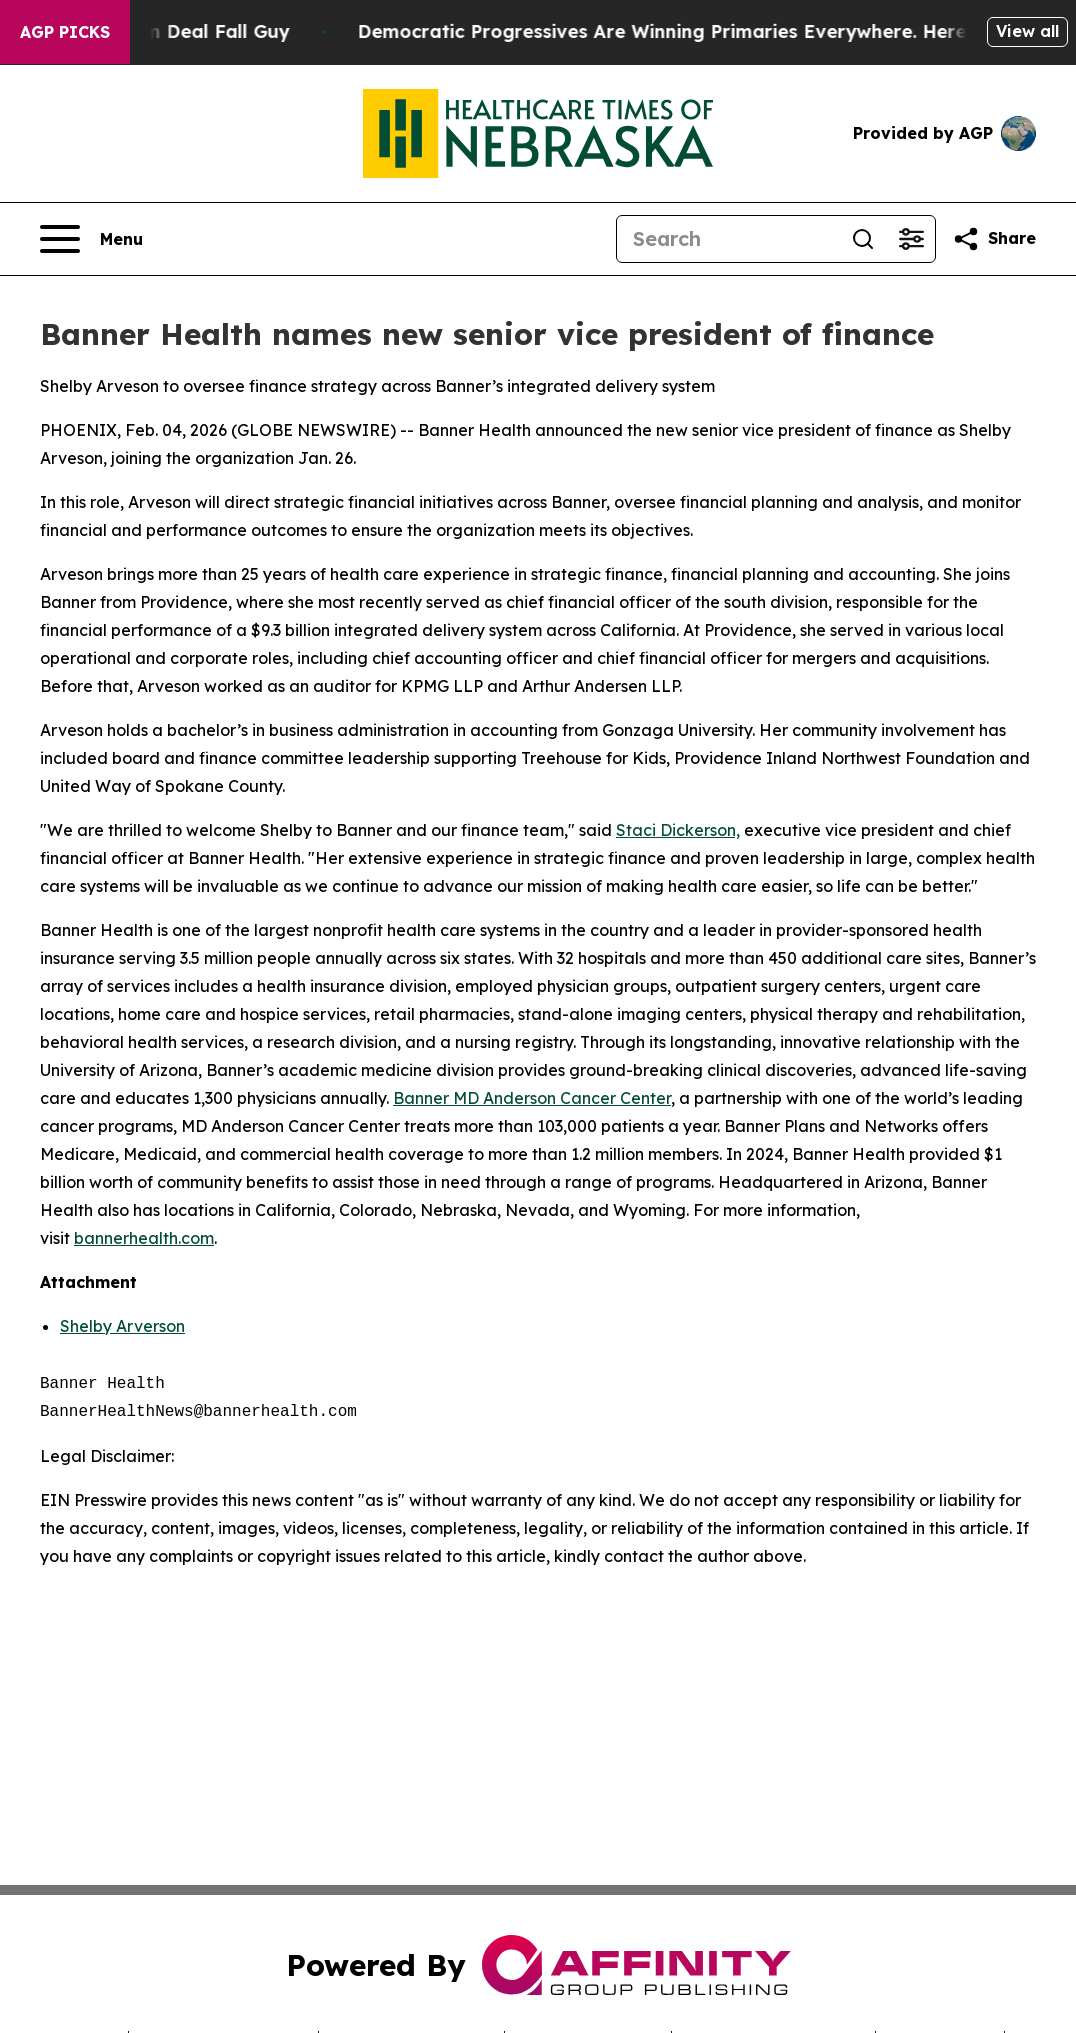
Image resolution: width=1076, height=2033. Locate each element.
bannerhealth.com (144, 1238)
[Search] (728, 239)
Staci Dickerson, (678, 830)
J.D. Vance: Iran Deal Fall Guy (171, 31)
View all (1027, 31)
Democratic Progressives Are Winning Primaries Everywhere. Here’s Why (710, 31)
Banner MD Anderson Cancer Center (532, 1098)
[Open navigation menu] (91, 239)
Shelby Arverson (122, 1326)
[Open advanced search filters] (911, 239)
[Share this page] (994, 239)
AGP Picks (65, 32)
